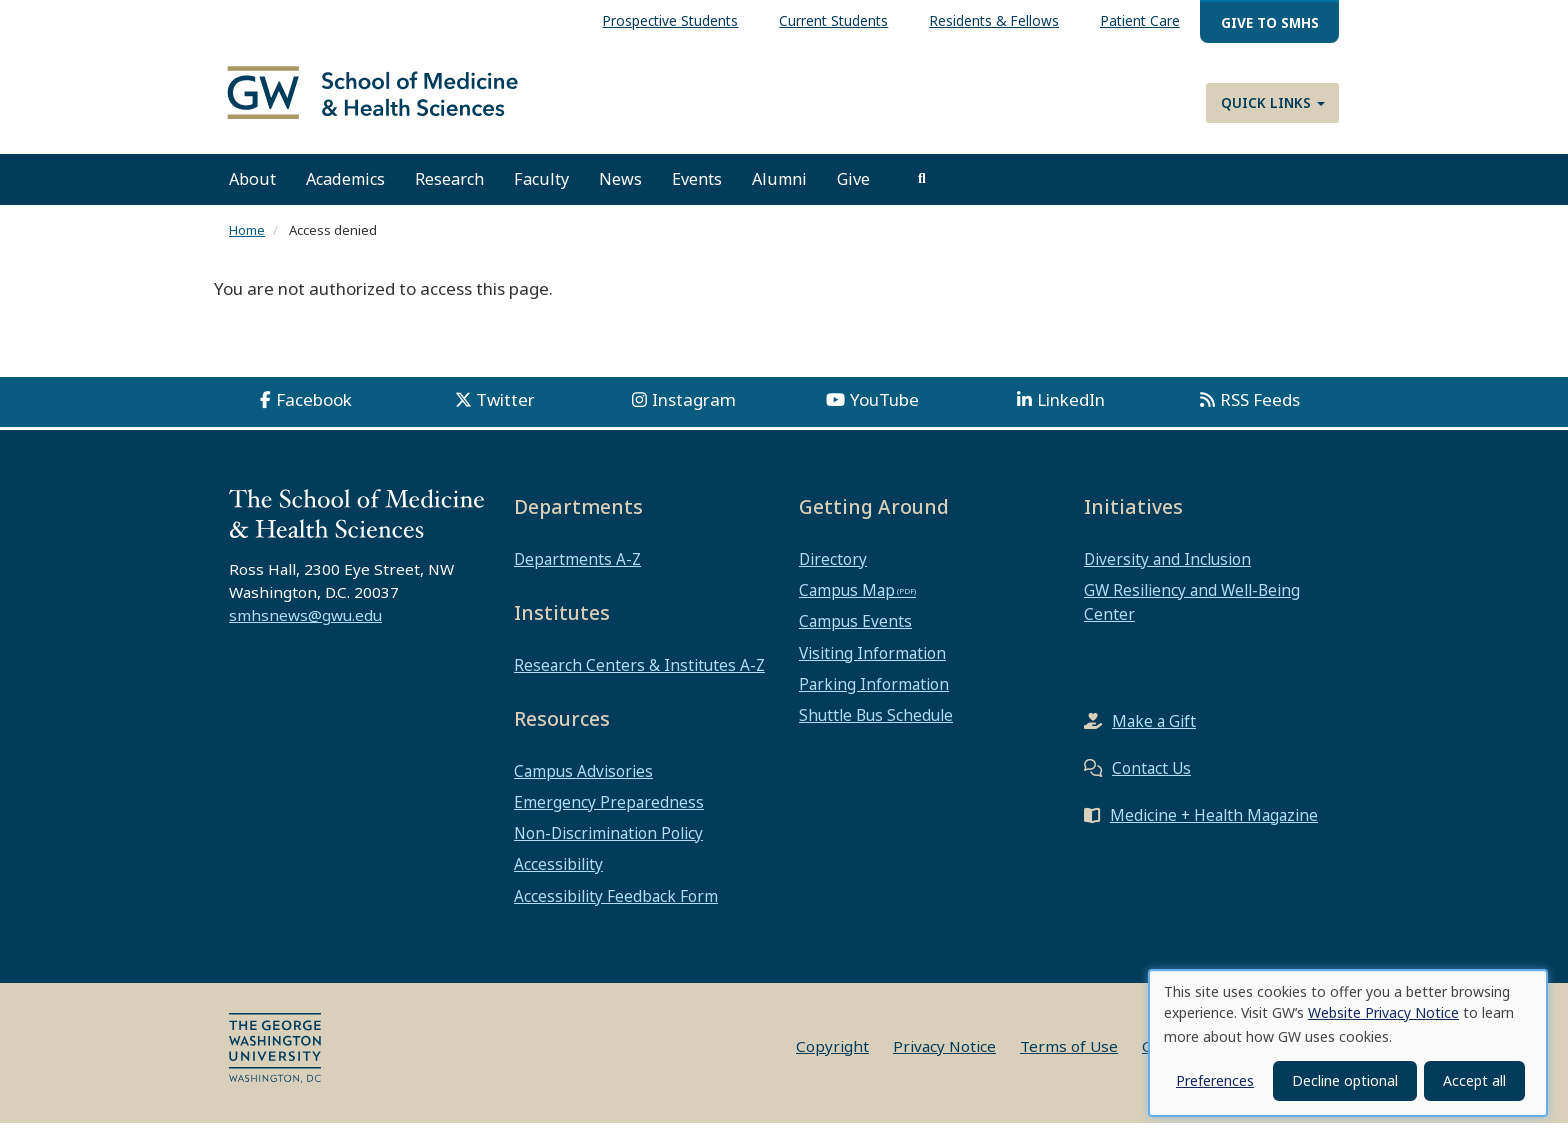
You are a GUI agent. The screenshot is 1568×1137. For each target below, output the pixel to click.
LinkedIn (1071, 413)
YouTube (884, 413)
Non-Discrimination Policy (608, 847)
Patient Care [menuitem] (1140, 20)
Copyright (832, 1060)
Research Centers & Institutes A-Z (639, 679)
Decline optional (1345, 1080)
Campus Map (847, 604)
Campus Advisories (583, 784)
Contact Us (1151, 781)
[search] (922, 193)
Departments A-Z (577, 573)
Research (449, 193)
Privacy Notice (944, 1060)
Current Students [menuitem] (833, 20)
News (620, 193)
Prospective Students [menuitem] (670, 20)
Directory (833, 573)
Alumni (779, 193)
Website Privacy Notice (1383, 1012)
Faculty (541, 193)
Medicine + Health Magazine (1214, 828)
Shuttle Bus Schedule (876, 729)
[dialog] (1348, 1043)
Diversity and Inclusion (1167, 573)
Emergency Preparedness (609, 816)
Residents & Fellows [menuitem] (994, 20)
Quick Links (1273, 102)
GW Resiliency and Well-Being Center (1192, 616)
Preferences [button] (1215, 1080)
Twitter (505, 413)
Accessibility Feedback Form (616, 909)
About (252, 193)
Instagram (694, 413)
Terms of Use (1069, 1060)
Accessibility (558, 878)
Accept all (1474, 1080)
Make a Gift (1154, 734)
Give (853, 193)
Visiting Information (872, 666)
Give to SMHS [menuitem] (1270, 22)
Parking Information (874, 698)
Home (247, 244)
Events (697, 193)
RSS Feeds (1260, 413)
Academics (345, 193)
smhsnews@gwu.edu (305, 629)
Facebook (314, 413)
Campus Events (855, 635)
